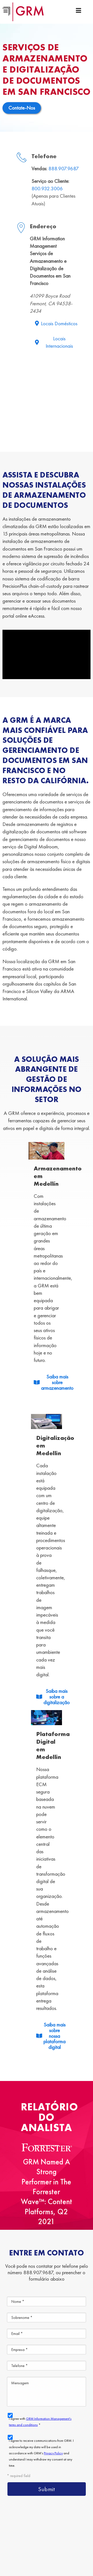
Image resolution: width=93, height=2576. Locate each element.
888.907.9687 (63, 168)
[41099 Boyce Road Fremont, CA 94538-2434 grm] (46, 397)
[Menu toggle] (78, 10)
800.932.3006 (47, 188)
